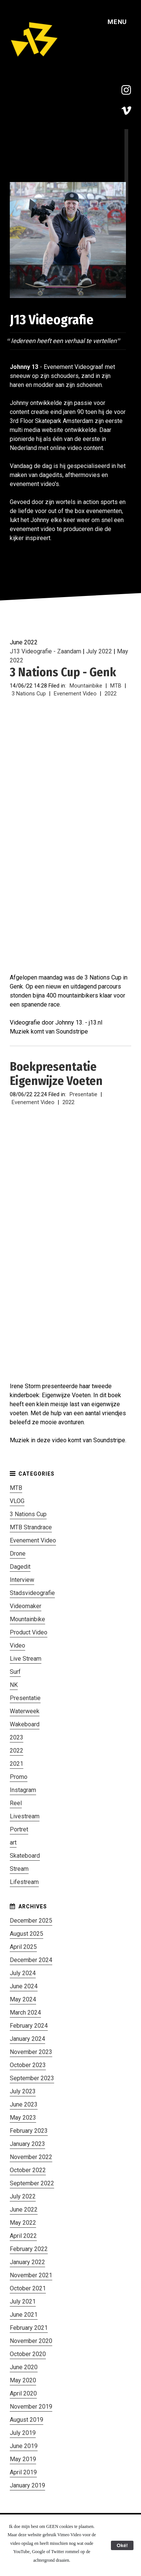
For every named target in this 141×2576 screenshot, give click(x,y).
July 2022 (99, 651)
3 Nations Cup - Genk (63, 672)
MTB (115, 686)
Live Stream (25, 1658)
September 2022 (32, 2183)
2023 (16, 1737)
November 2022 (31, 2157)
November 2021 (31, 2275)
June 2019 (24, 2446)
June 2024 (24, 1986)
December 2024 (31, 1960)
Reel (16, 1803)
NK (14, 1684)
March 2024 (25, 2012)
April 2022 (23, 2235)
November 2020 (31, 2340)
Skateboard (25, 1855)
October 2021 (28, 2288)
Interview (22, 1579)
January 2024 (27, 2038)
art (13, 1842)
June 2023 (24, 2104)
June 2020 (24, 2367)
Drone (18, 1553)
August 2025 (26, 1933)
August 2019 (26, 2419)
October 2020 (28, 2354)
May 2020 (23, 2380)
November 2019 (31, 2406)
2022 (111, 694)
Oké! (122, 2545)
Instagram (23, 1790)
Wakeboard (24, 1724)
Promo (18, 1776)
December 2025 (31, 1920)
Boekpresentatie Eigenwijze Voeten (56, 1073)
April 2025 (23, 1946)
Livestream (24, 1816)
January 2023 (27, 2143)
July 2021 (23, 2301)
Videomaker (25, 1606)
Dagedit (20, 1566)
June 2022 (24, 2209)
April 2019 (23, 2472)
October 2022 (28, 2170)
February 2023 (29, 2130)
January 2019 (27, 2485)
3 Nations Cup (29, 694)
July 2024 (23, 1973)
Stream (19, 1868)
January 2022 (27, 2262)
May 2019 (23, 2459)
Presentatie (83, 1094)
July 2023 (23, 2091)
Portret (19, 1829)
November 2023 (31, 2051)
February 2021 (29, 2327)
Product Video (28, 1632)
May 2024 (23, 1999)
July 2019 (23, 2432)
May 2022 (23, 2222)
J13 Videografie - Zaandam (45, 651)
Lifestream (24, 1881)
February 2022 (29, 2248)
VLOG (17, 1501)
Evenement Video (75, 694)
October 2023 (28, 2065)
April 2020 (23, 2393)
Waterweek (24, 1711)
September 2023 (32, 2078)
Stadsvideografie (32, 1592)
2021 (16, 1763)
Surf (15, 1671)
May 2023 (23, 2117)
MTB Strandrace (31, 1527)
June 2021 (24, 2314)
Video (17, 1645)
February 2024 (29, 2025)
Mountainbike (86, 686)
